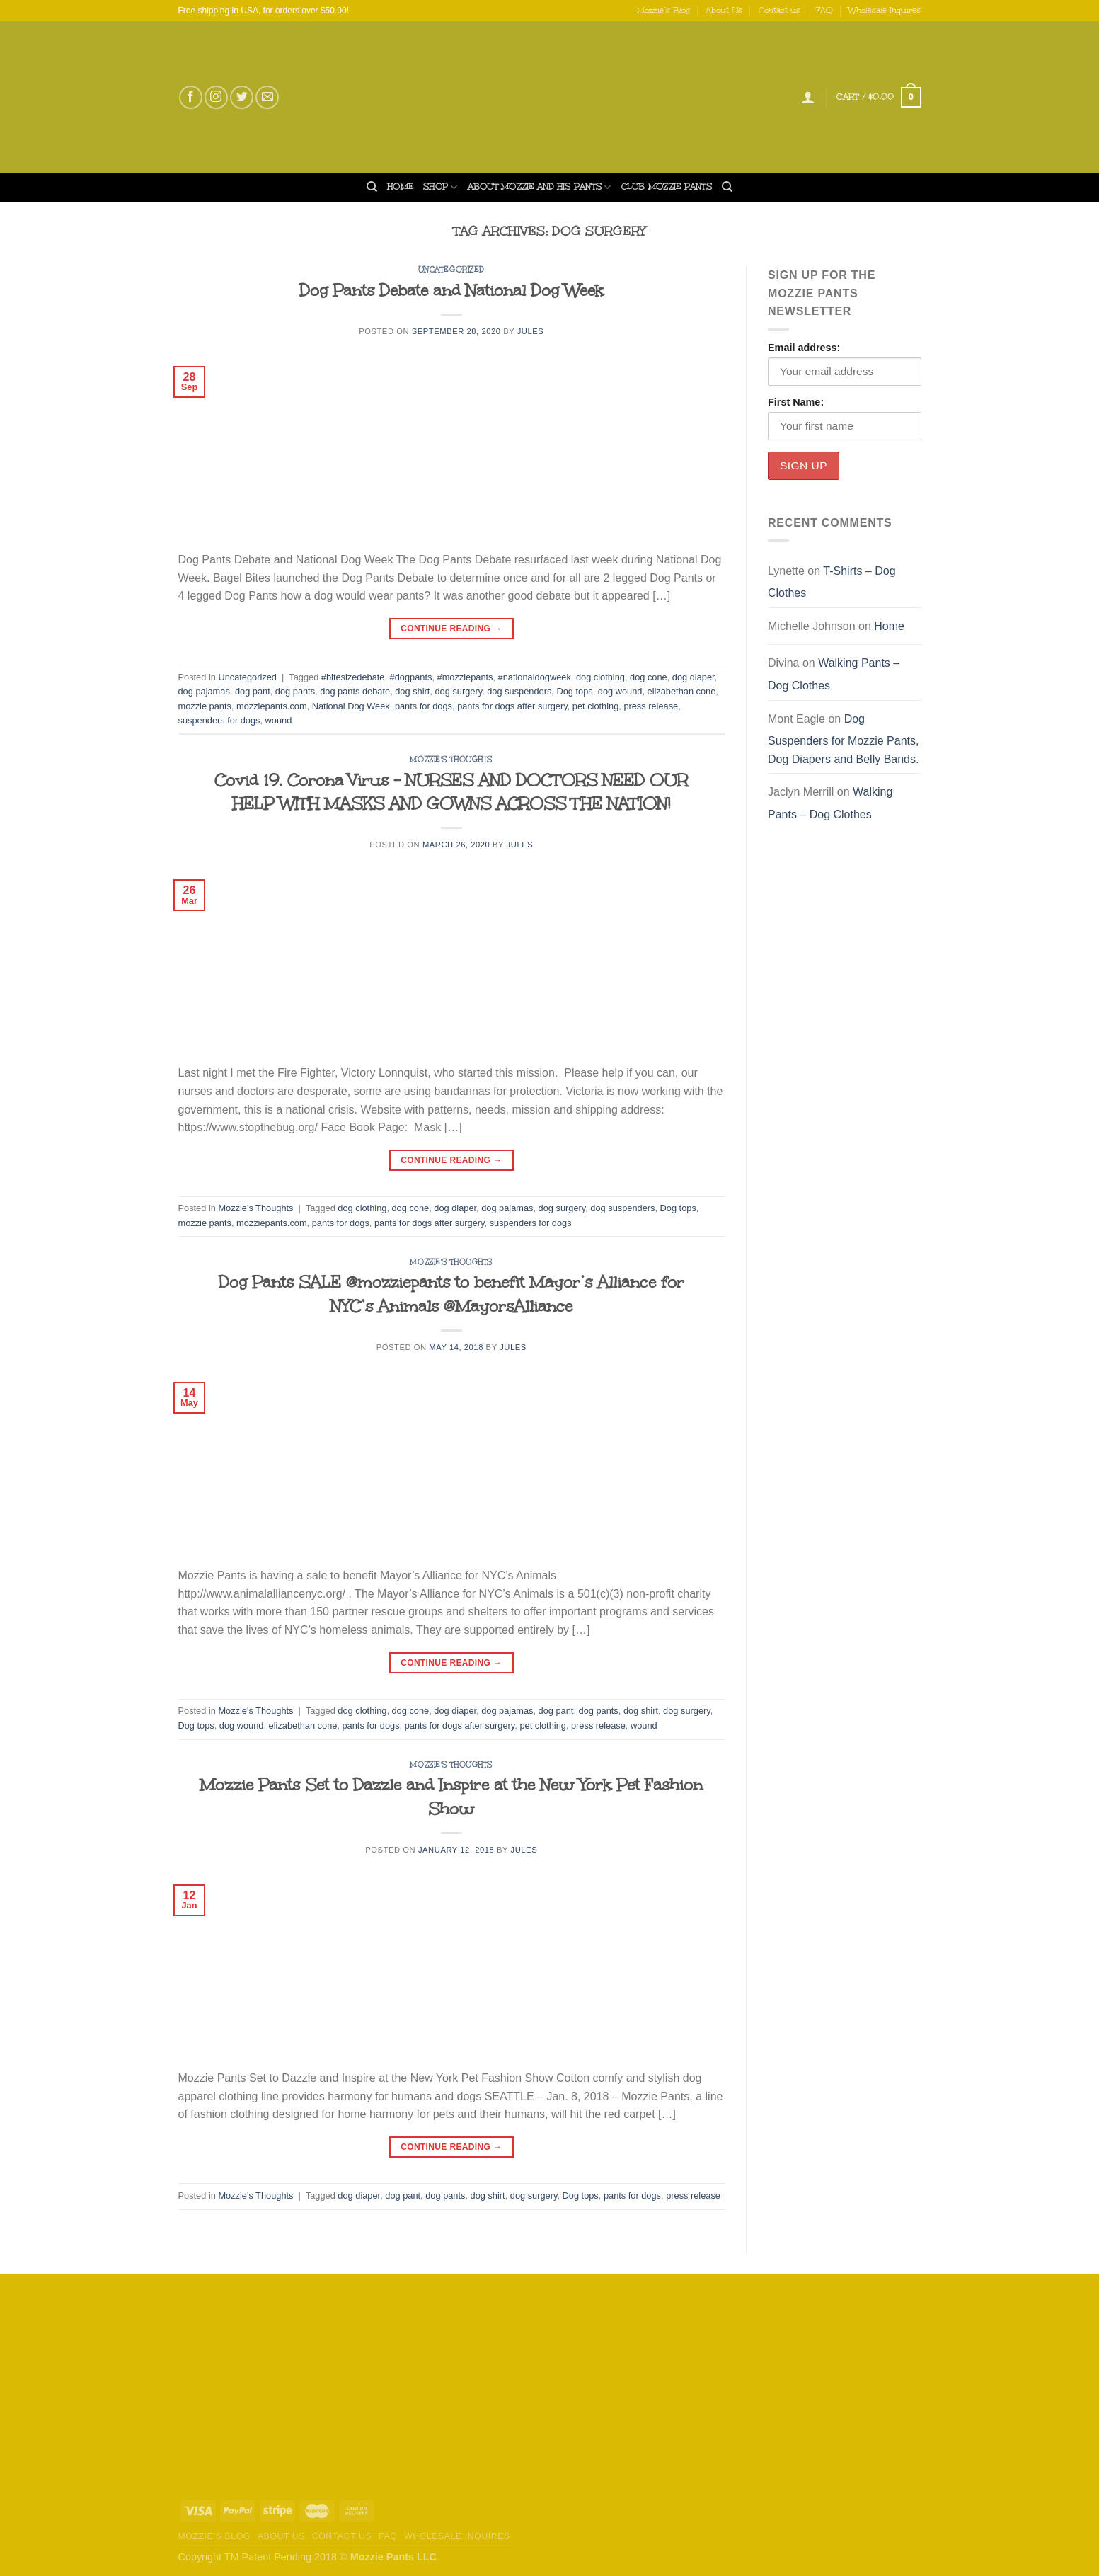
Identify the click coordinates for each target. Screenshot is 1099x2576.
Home (400, 186)
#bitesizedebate (353, 677)
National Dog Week (351, 706)
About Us (724, 10)
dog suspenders (519, 691)
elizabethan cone (682, 691)
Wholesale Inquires (884, 10)
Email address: (804, 347)
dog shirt (412, 691)
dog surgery (458, 691)
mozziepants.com (271, 706)
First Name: (796, 402)
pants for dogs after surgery (512, 706)
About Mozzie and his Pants (539, 187)
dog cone (648, 677)
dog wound (620, 691)
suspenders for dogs (219, 720)
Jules (530, 331)
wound (278, 720)
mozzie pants (204, 706)
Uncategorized (451, 270)
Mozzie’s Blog (663, 10)
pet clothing (595, 706)
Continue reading (451, 629)
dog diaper (693, 677)
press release (650, 706)
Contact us (779, 10)
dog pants (295, 691)
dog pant (252, 691)
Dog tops (574, 691)
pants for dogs (423, 706)
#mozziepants (465, 677)
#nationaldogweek (534, 677)
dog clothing (600, 677)
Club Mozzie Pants (666, 186)
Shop (440, 187)
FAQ (824, 10)
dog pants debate (355, 691)
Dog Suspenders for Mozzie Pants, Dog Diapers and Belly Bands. (843, 739)
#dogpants (411, 677)
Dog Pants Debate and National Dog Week (451, 290)
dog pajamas (204, 691)
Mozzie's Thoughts (451, 760)
